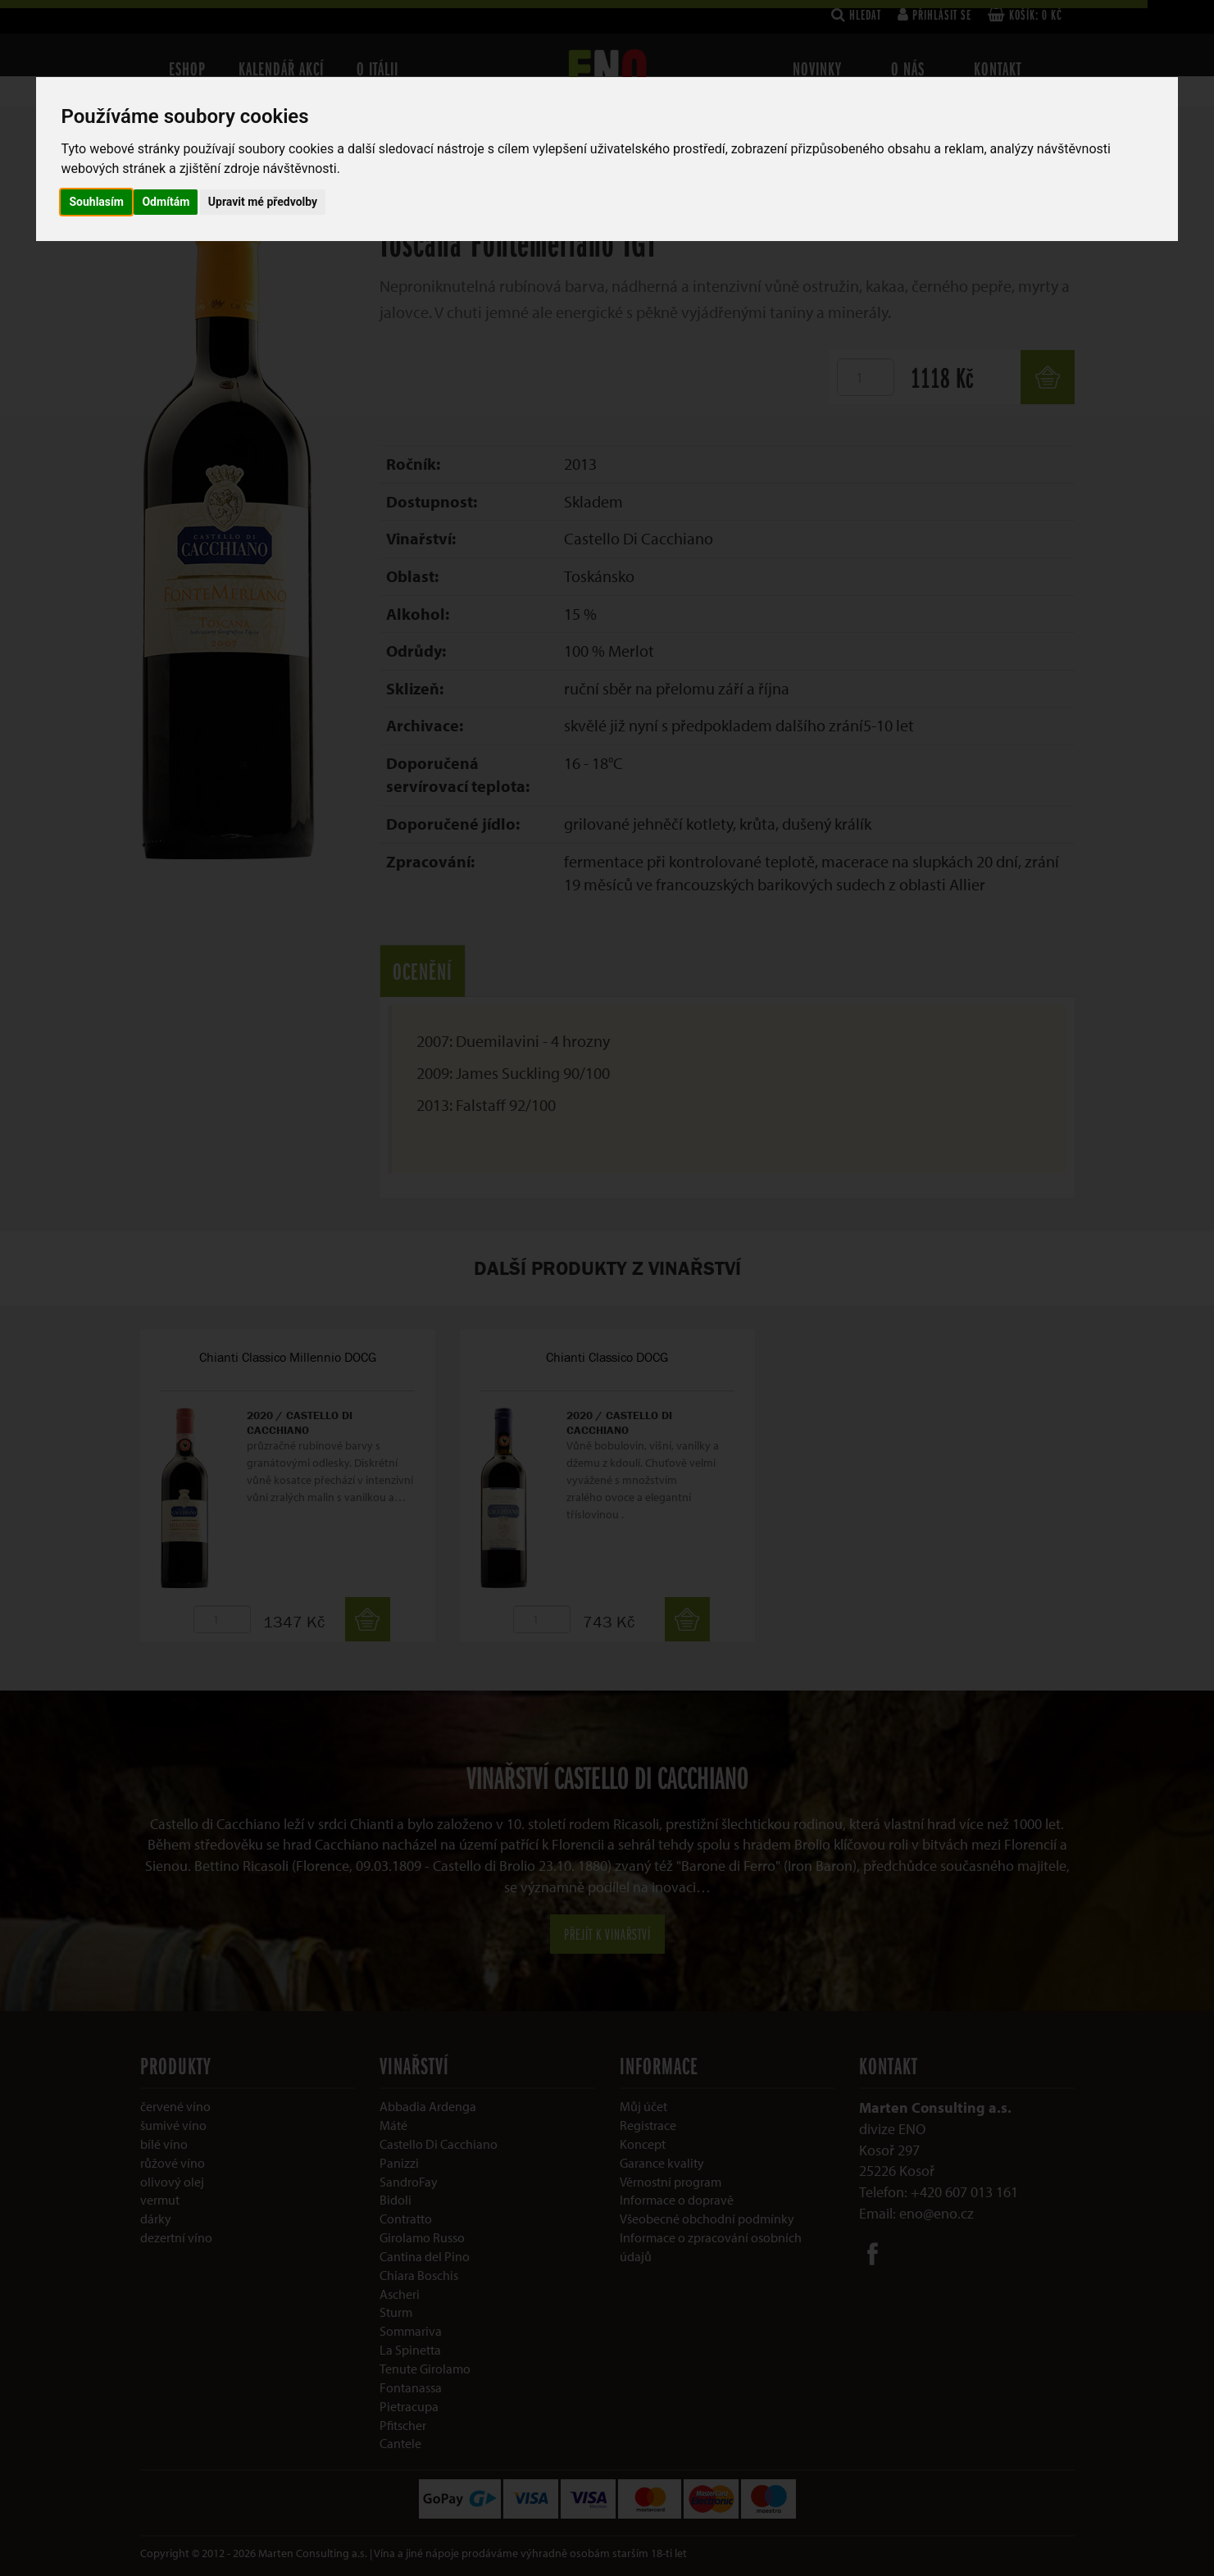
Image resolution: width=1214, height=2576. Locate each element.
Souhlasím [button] (96, 201)
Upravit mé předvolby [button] (262, 201)
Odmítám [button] (165, 201)
